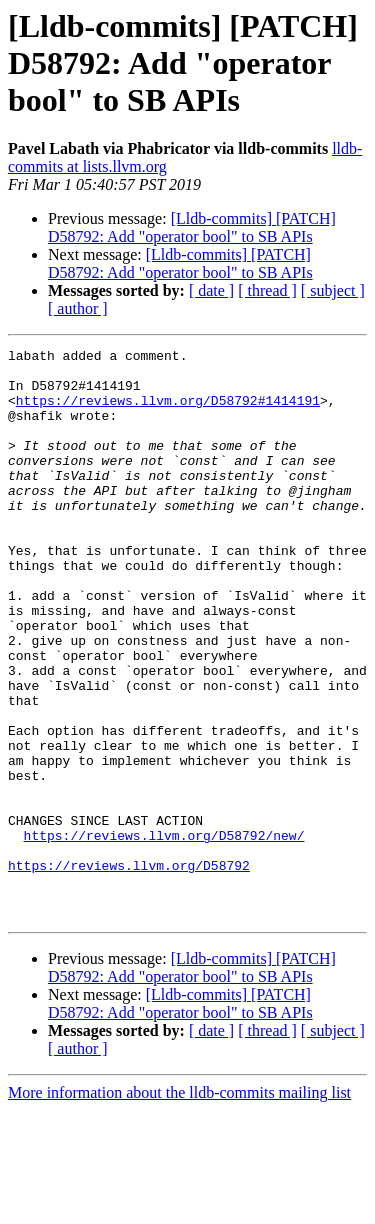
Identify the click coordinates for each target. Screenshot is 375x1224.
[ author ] (78, 308)
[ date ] (211, 290)
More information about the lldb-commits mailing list (179, 1206)
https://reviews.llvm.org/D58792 (129, 970)
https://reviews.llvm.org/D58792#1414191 (168, 412)
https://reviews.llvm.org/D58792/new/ (164, 934)
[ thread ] (267, 290)
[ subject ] (333, 290)
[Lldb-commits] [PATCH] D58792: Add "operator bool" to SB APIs (192, 227)
